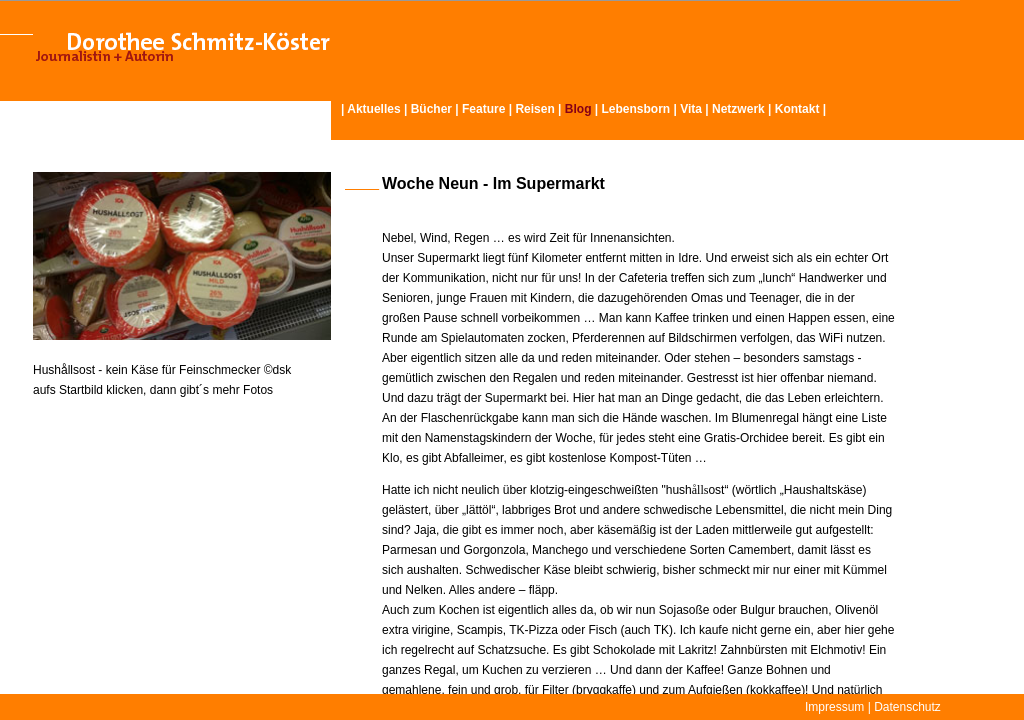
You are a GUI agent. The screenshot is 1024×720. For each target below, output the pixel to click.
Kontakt (797, 109)
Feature (483, 109)
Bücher (431, 109)
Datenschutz (907, 707)
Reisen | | (558, 109)
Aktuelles (373, 109)
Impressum (834, 707)
